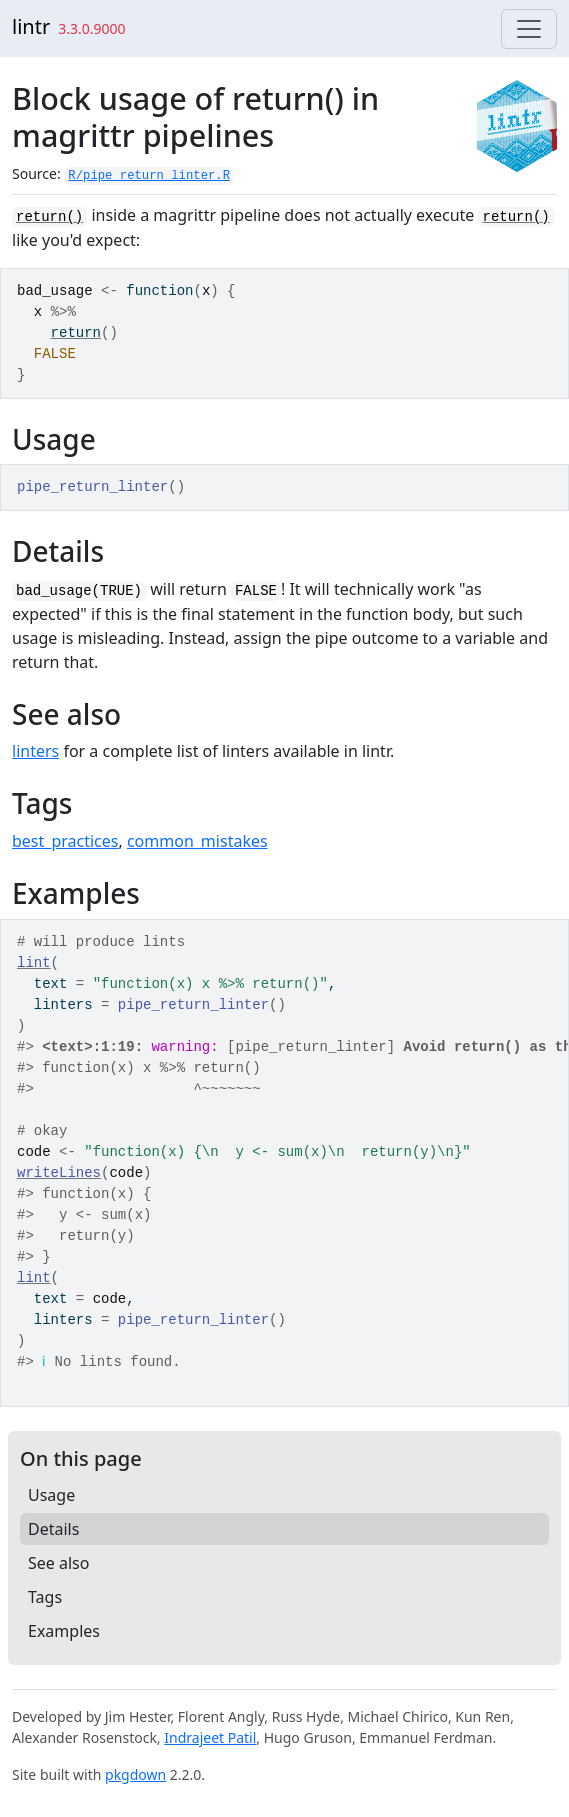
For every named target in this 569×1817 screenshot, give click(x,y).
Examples (64, 1631)
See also (58, 1563)
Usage (51, 1495)
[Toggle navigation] (529, 29)
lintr (31, 26)
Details (53, 1529)
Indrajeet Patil (210, 1737)
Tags (45, 1597)
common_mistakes (197, 841)
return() (49, 217)
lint (34, 963)
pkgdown (135, 1774)
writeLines (59, 1173)
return (76, 333)
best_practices (65, 841)
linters (35, 751)
